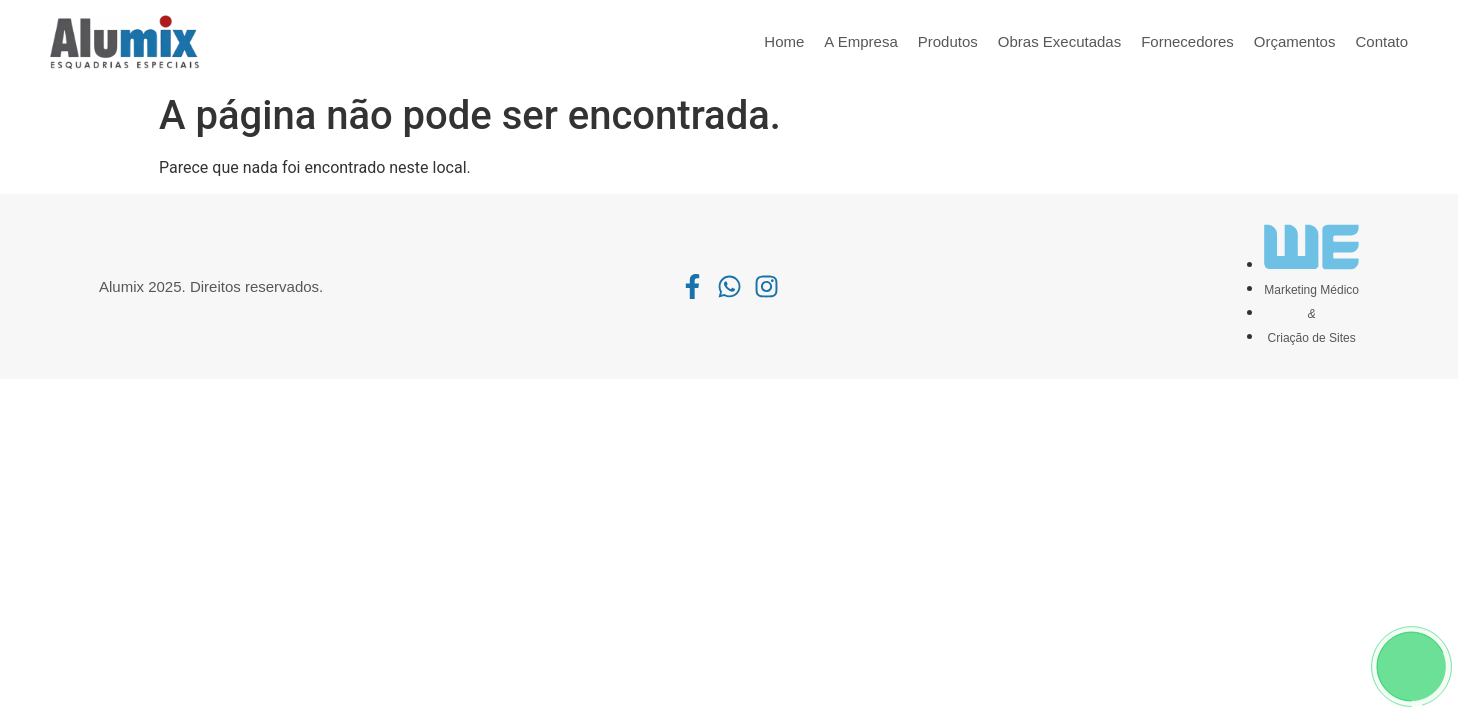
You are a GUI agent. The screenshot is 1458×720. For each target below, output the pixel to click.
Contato (1381, 41)
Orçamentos (1295, 41)
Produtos (948, 41)
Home (784, 41)
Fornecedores (1187, 41)
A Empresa (860, 41)
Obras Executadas (1059, 41)
